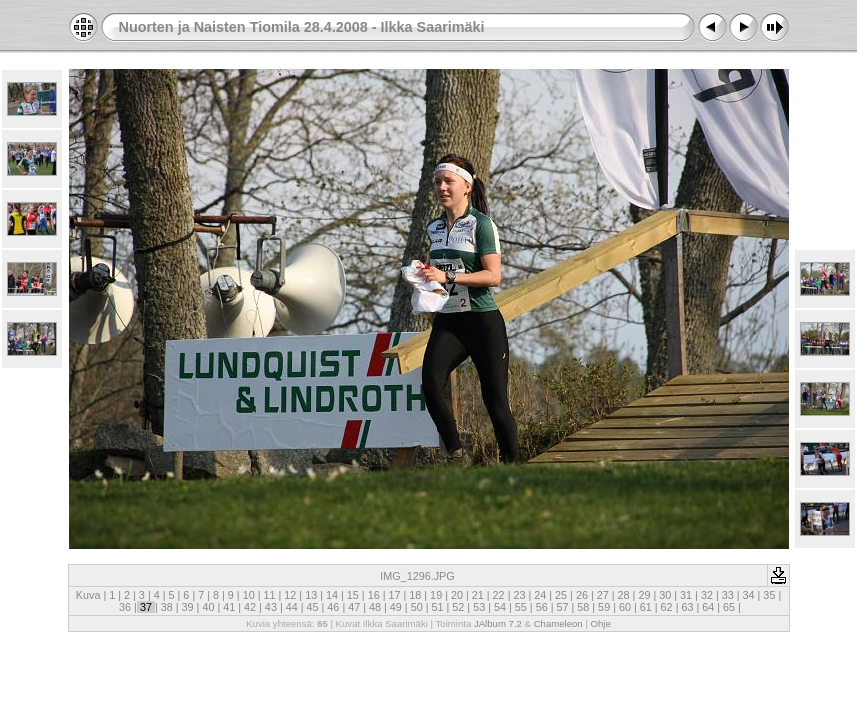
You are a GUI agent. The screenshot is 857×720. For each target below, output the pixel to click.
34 (749, 595)
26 (582, 595)
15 (353, 595)
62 (667, 607)
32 (707, 595)
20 (457, 595)
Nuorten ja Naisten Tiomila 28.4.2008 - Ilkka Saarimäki (302, 27)
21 (478, 595)
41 (229, 607)
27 (603, 595)
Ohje (601, 623)
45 (313, 607)
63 (687, 607)
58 (583, 607)
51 (438, 607)
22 (499, 595)
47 (354, 607)
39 (188, 607)
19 (436, 595)
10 (249, 595)
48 (375, 607)
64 (708, 607)
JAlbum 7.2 (498, 623)
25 (561, 595)
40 (208, 607)
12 (290, 595)
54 (500, 607)
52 (458, 607)
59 (604, 607)
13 (311, 595)
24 (540, 595)
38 (167, 607)
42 (250, 607)
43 (271, 607)
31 (686, 595)
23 (519, 595)
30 (665, 595)
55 (521, 607)
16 (374, 595)
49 (396, 607)
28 (624, 595)
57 (562, 607)
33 (728, 595)
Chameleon (558, 623)
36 (125, 607)
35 (769, 595)
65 (729, 607)
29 (644, 595)
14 (332, 595)
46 (333, 607)
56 (542, 607)
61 (646, 607)
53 (479, 607)
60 (625, 607)
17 (394, 595)
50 (417, 607)
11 (270, 595)
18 (415, 595)
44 (292, 607)
